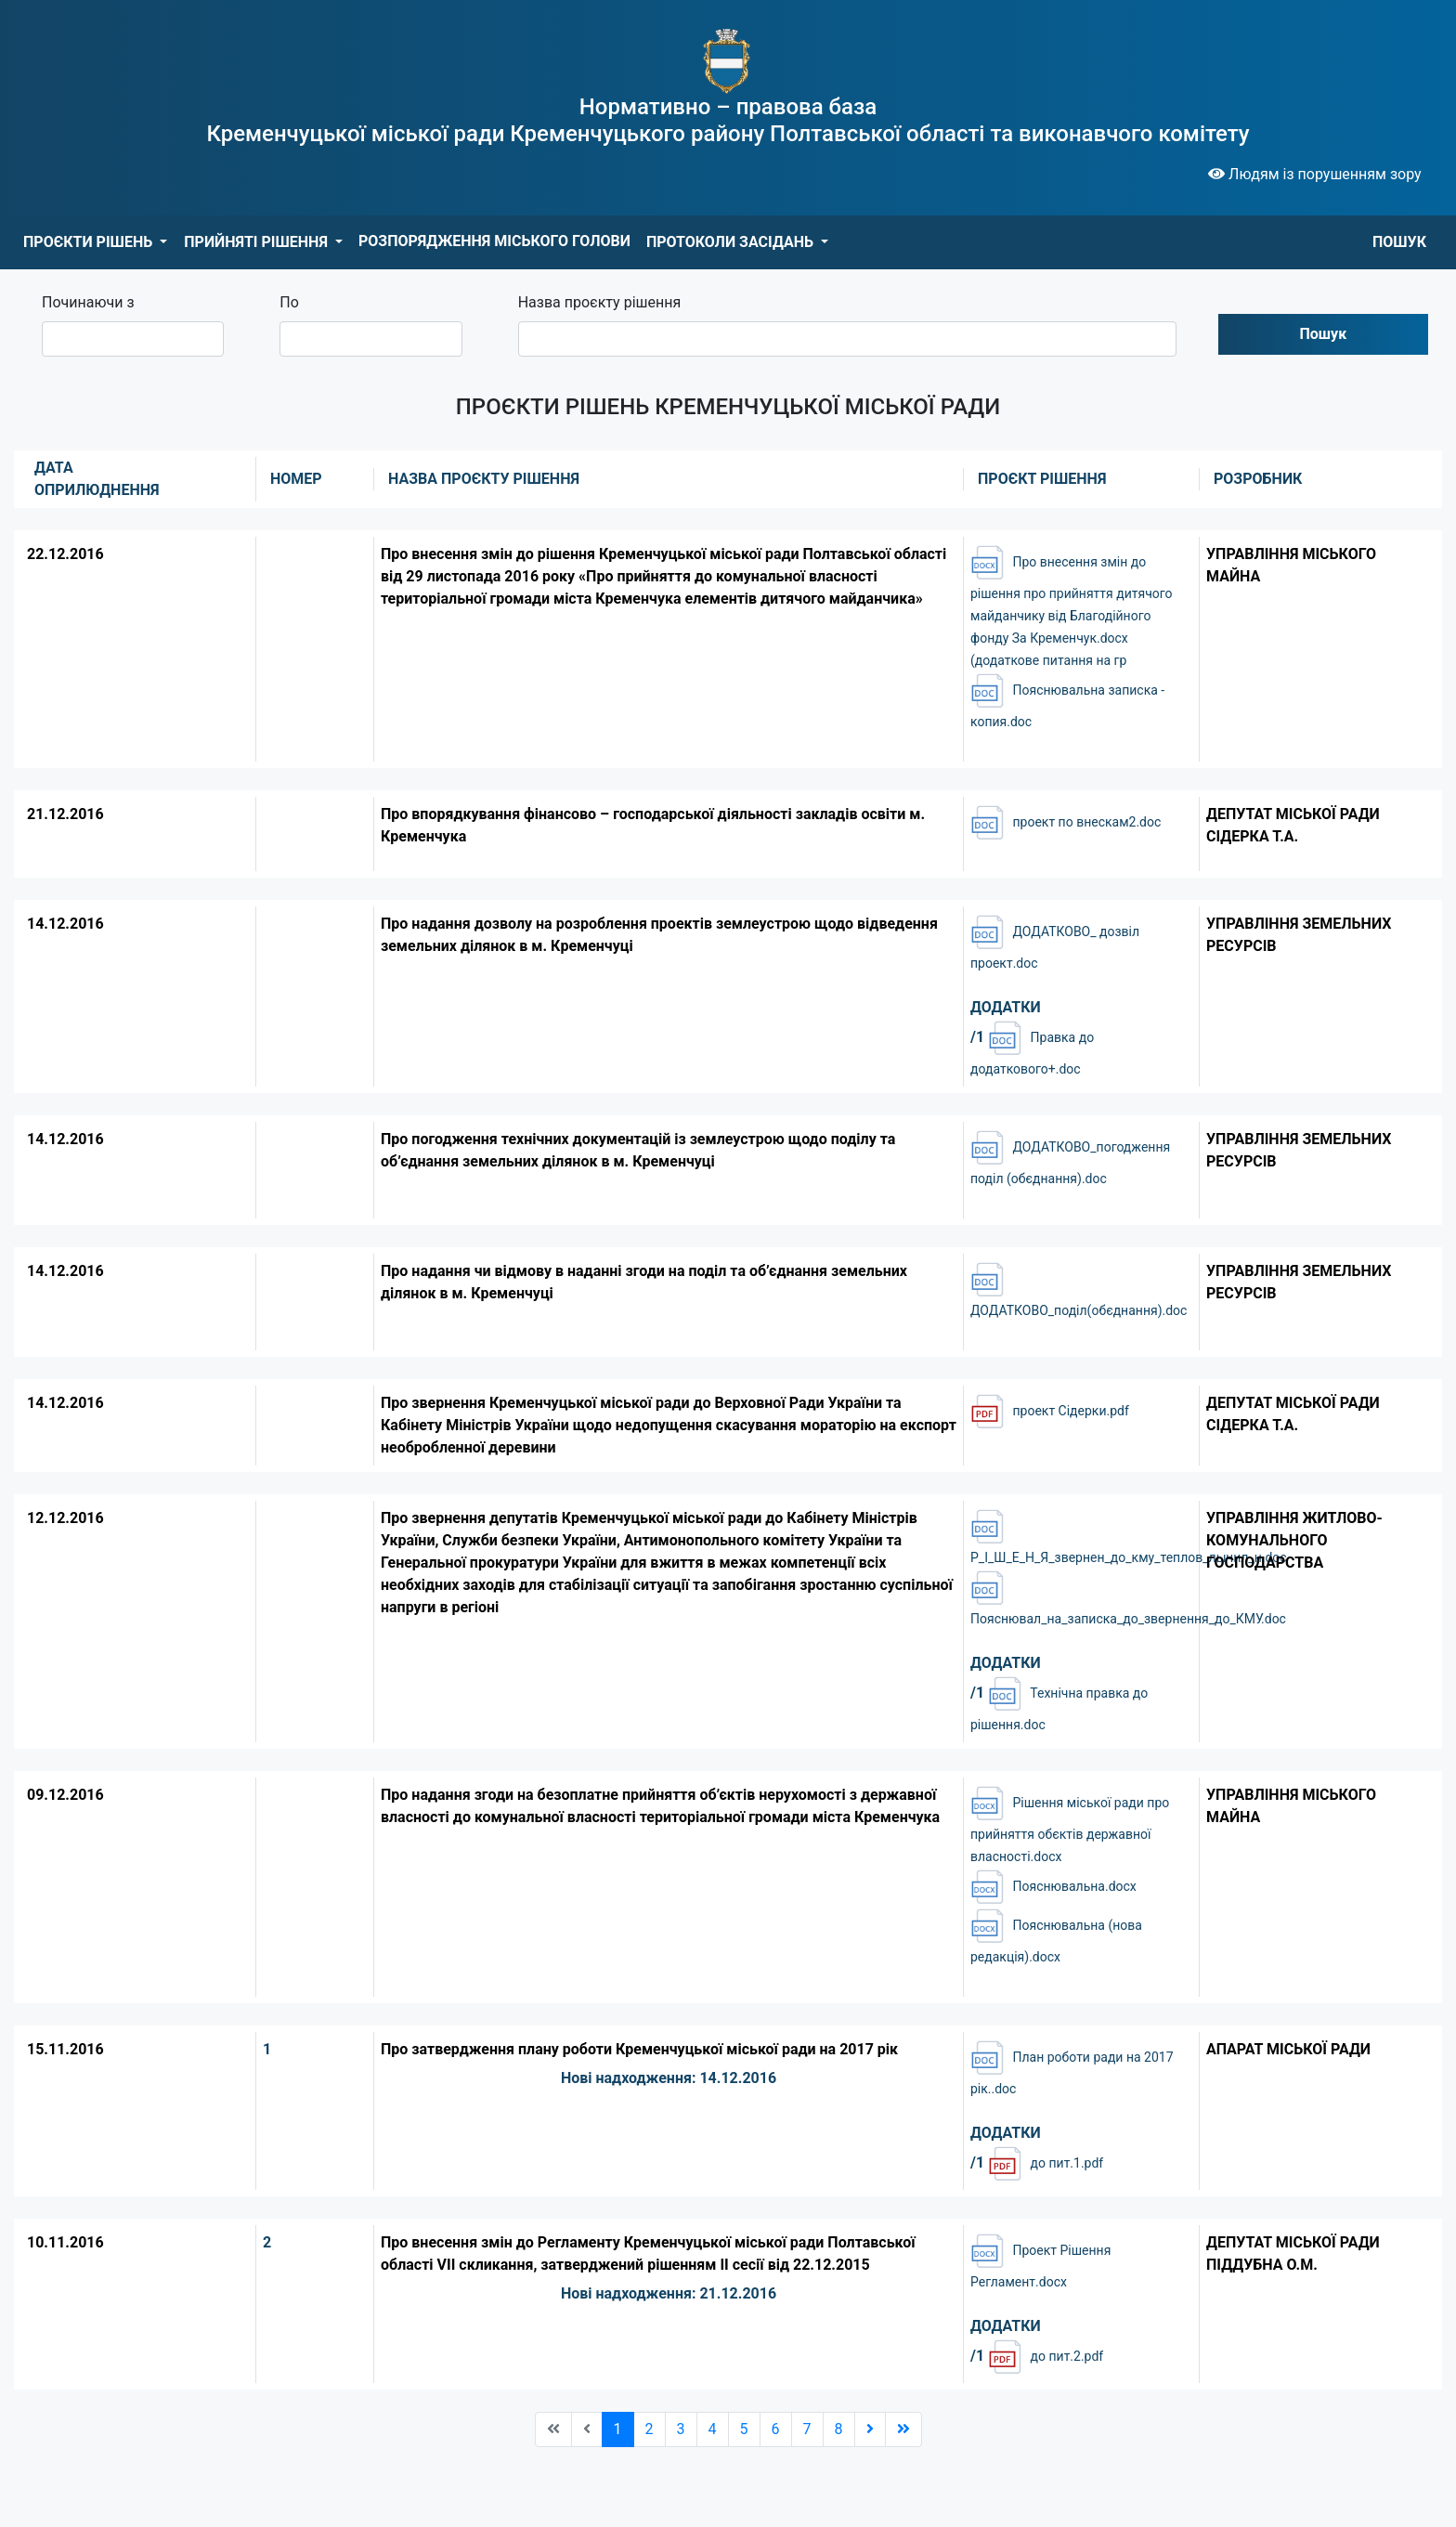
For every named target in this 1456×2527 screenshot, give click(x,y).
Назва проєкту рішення (600, 302)
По (289, 302)
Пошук (1323, 334)
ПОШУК (1399, 242)
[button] (95, 242)
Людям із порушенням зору (1315, 174)
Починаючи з (88, 302)
